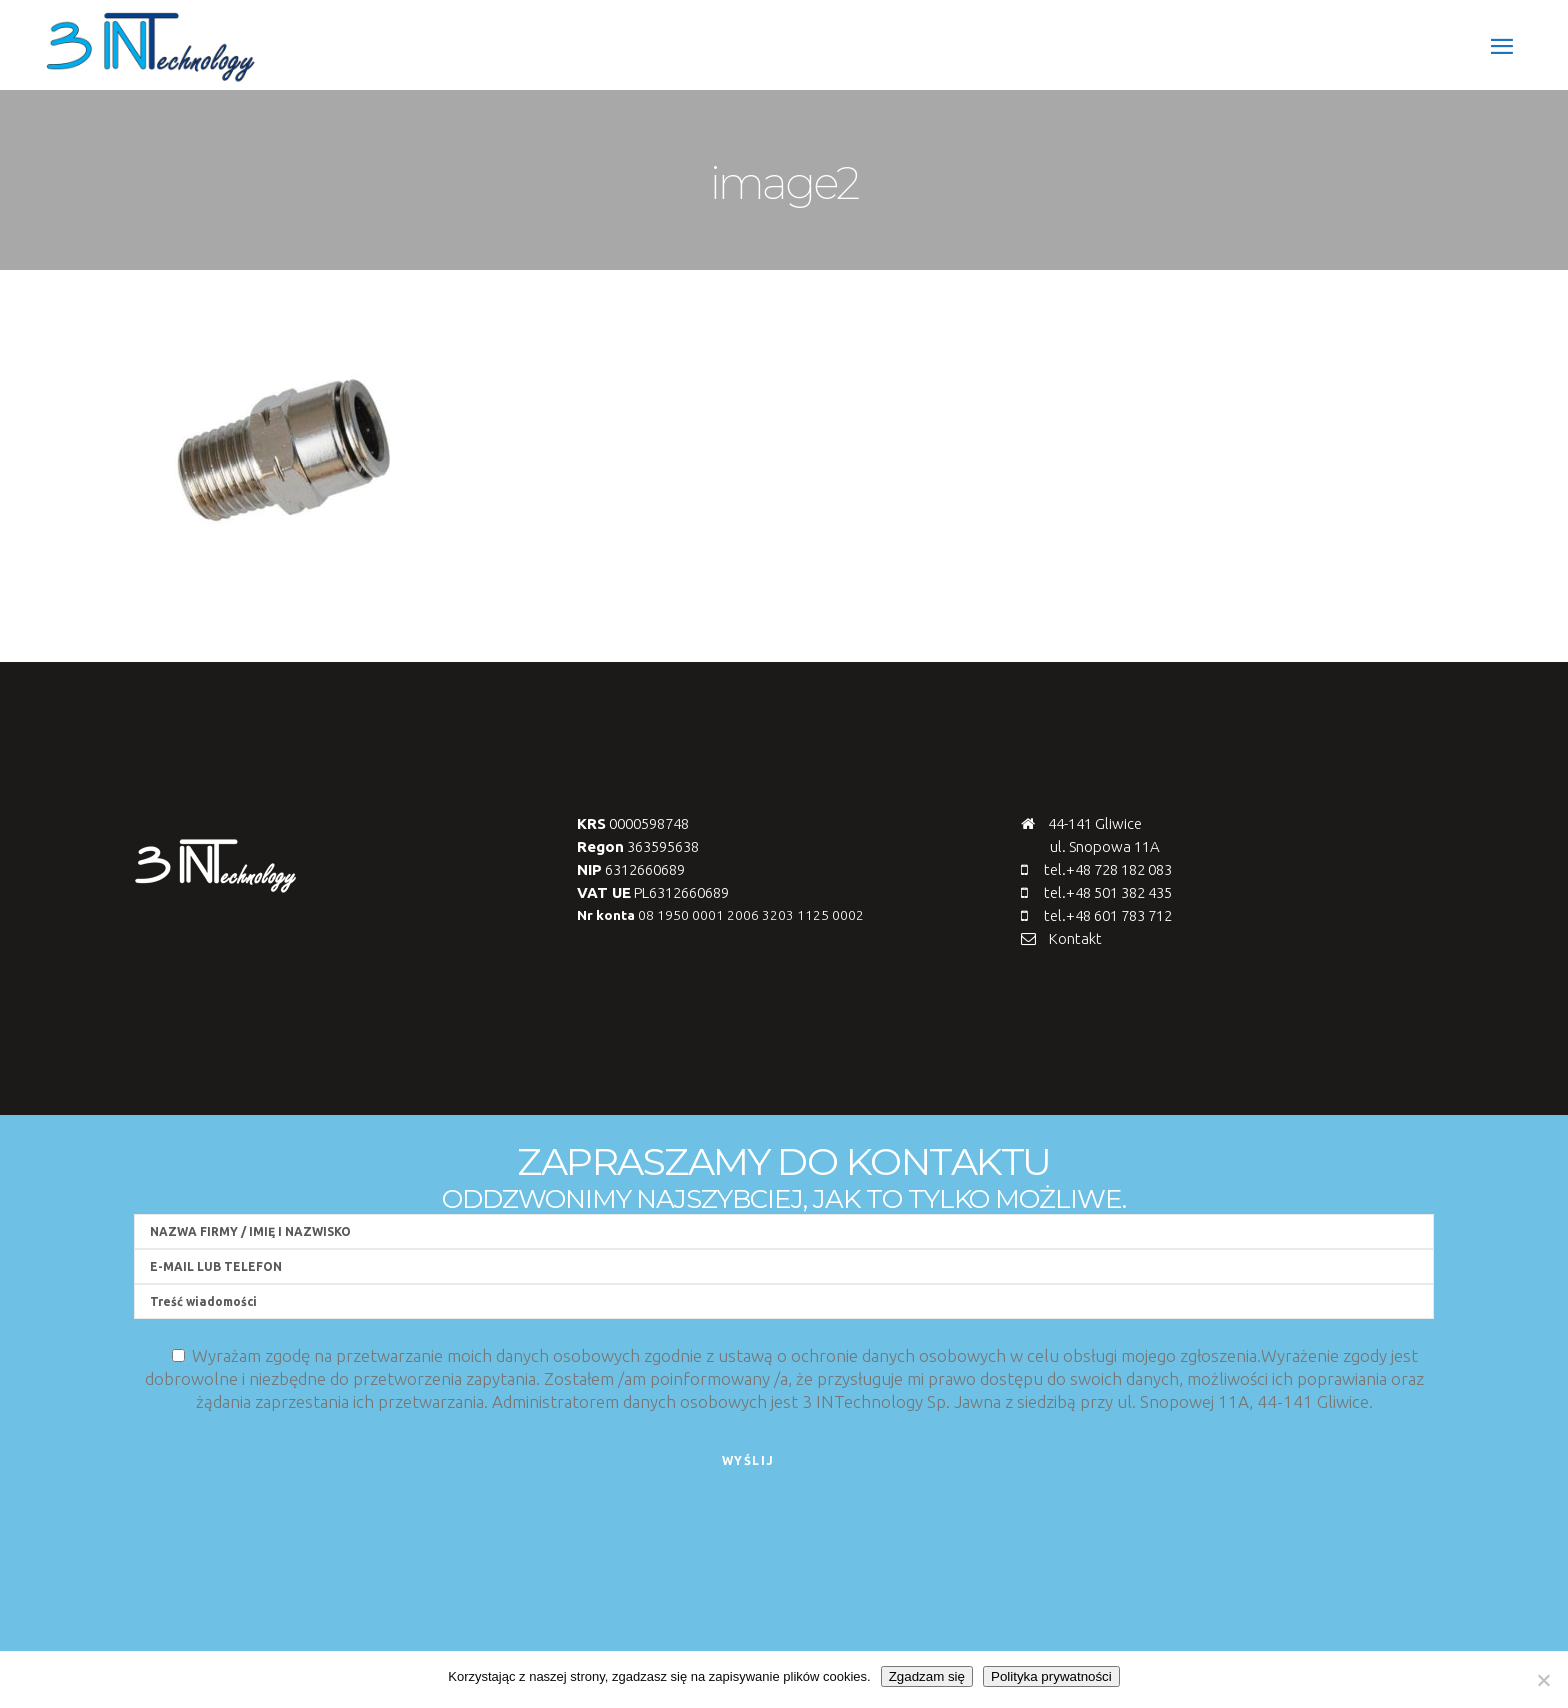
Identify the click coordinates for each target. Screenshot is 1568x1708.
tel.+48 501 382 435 (1108, 892)
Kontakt (1075, 938)
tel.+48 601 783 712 (1108, 915)
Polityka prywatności (1051, 1676)
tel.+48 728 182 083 (1108, 869)
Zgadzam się (927, 1676)
